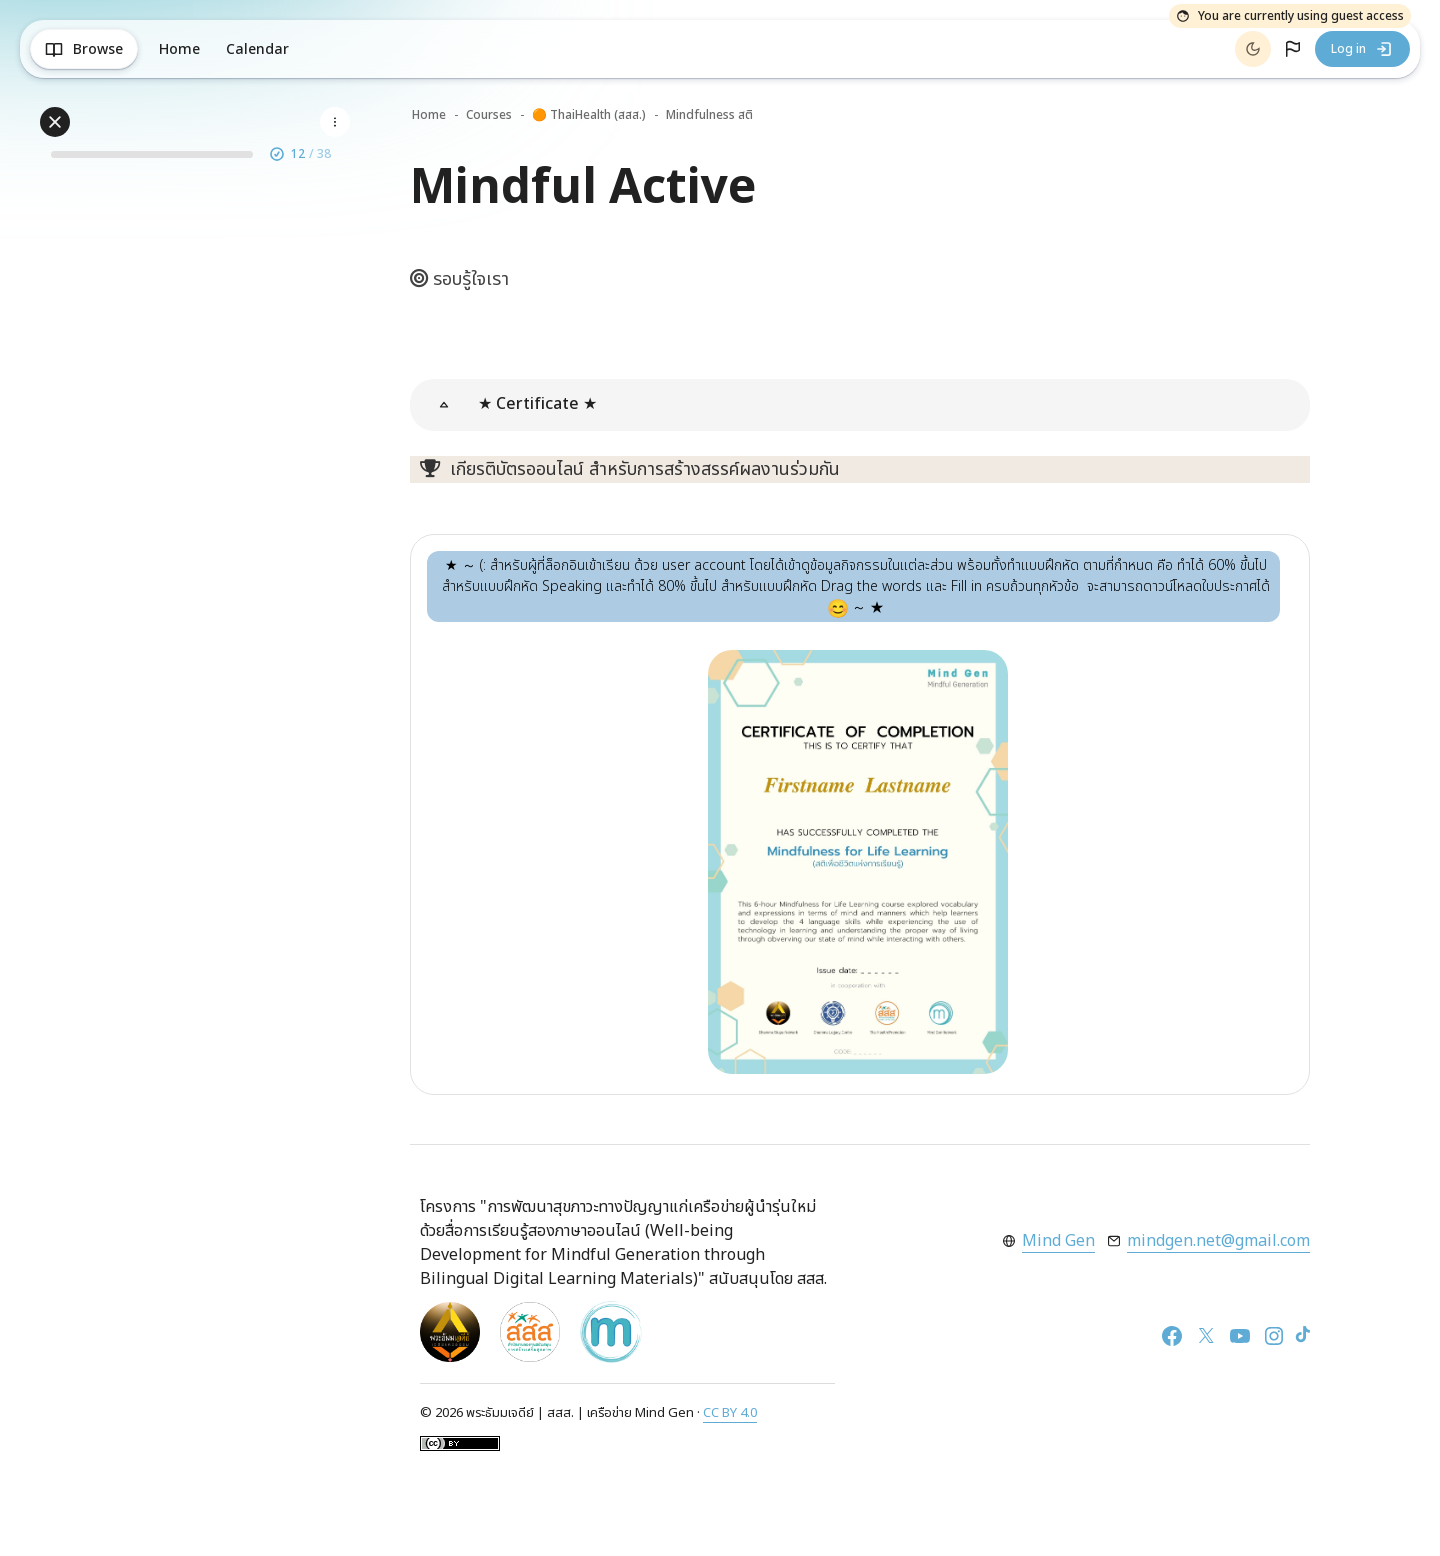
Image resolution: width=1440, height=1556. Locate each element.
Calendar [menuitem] (257, 49)
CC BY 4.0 (730, 1413)
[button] (1293, 49)
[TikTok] (1303, 1335)
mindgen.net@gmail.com (1218, 1241)
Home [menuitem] (179, 49)
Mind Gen (1058, 1241)
